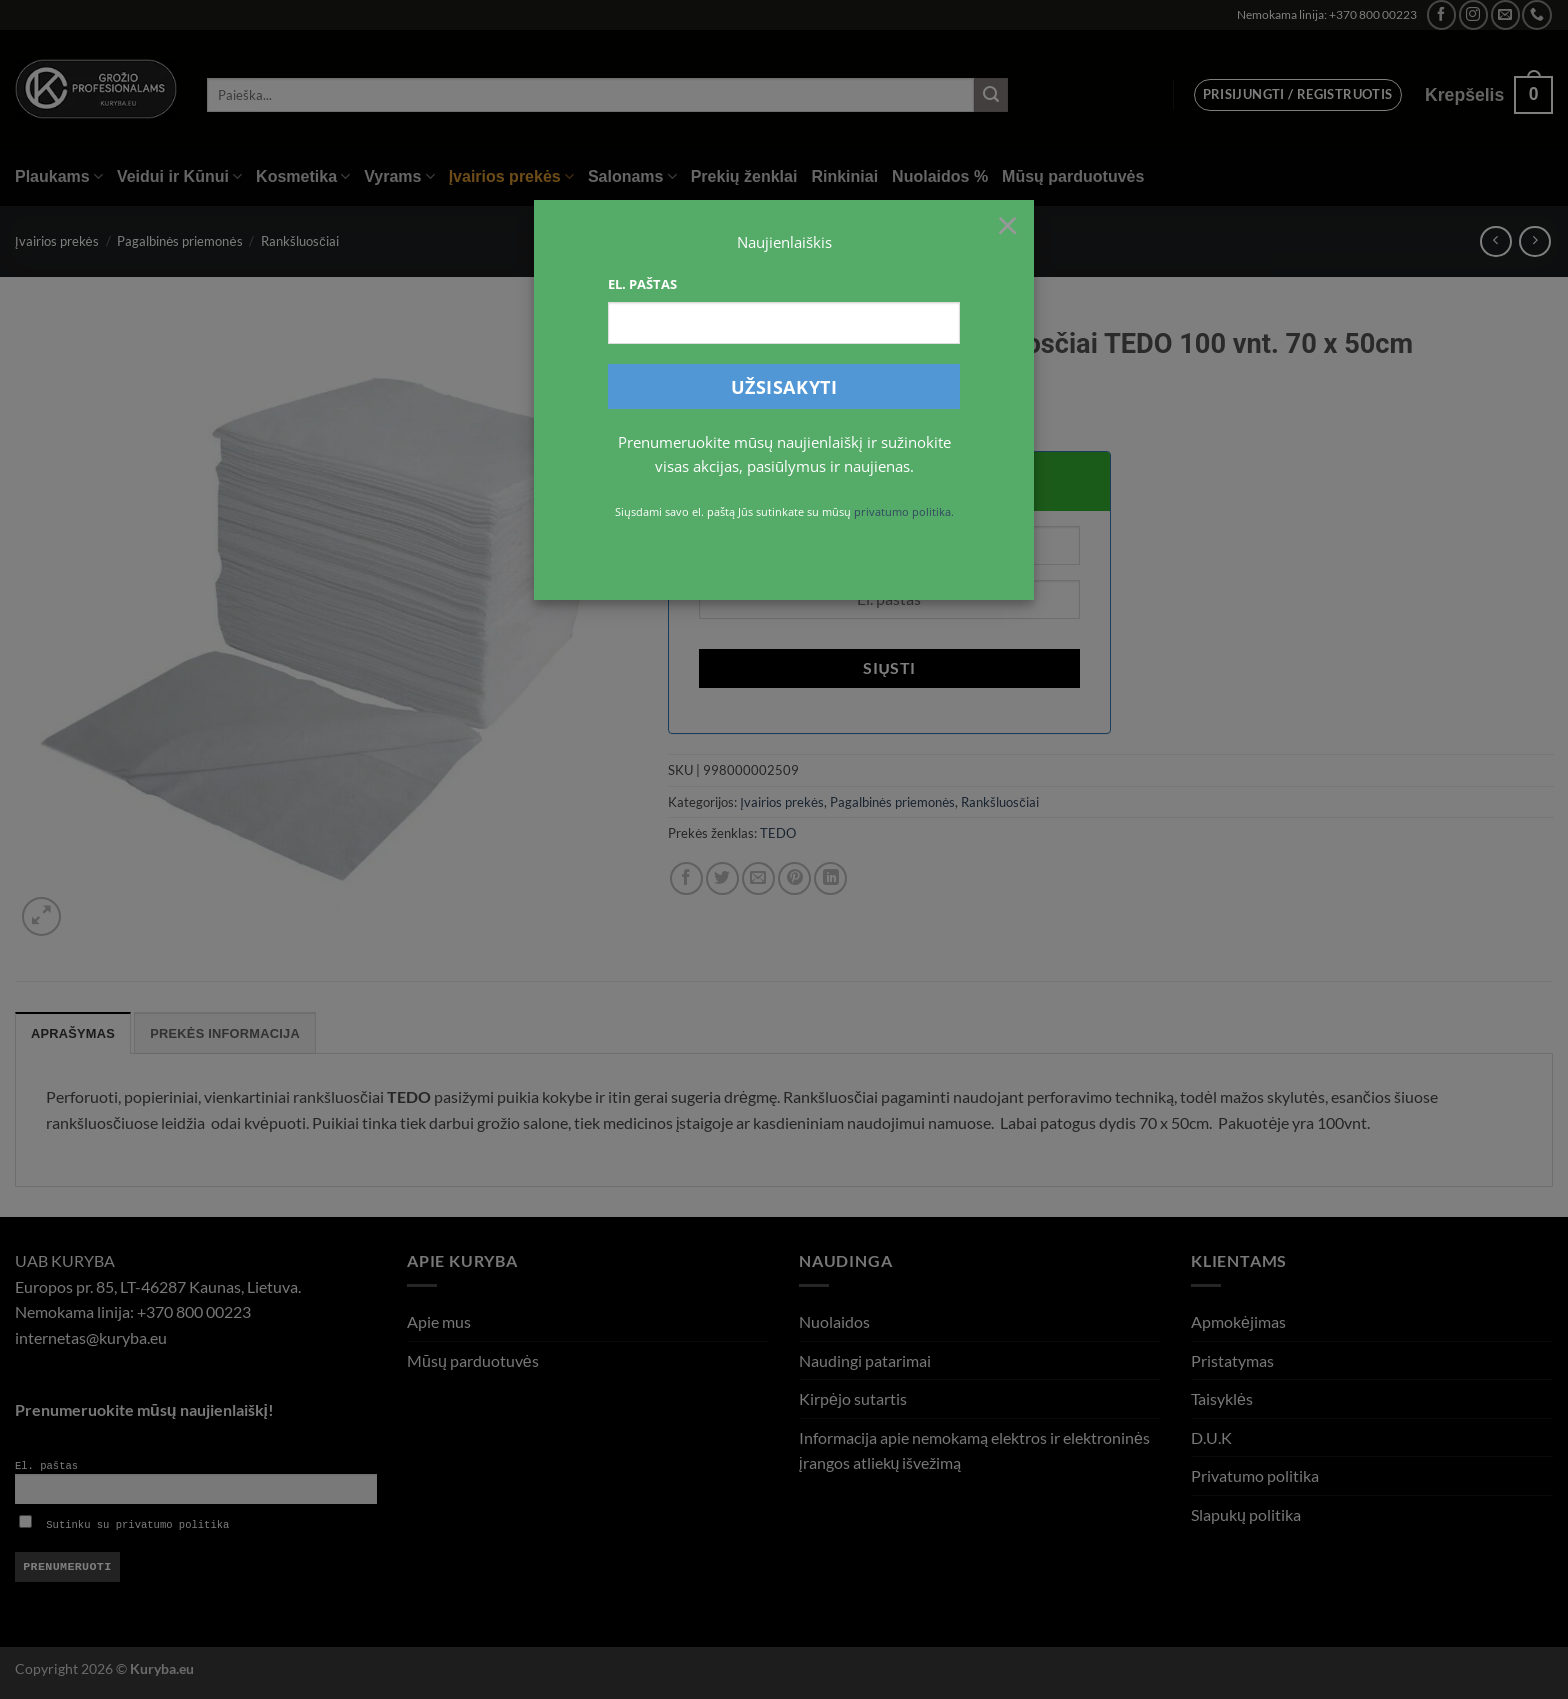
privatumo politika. (904, 511)
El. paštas (642, 284)
